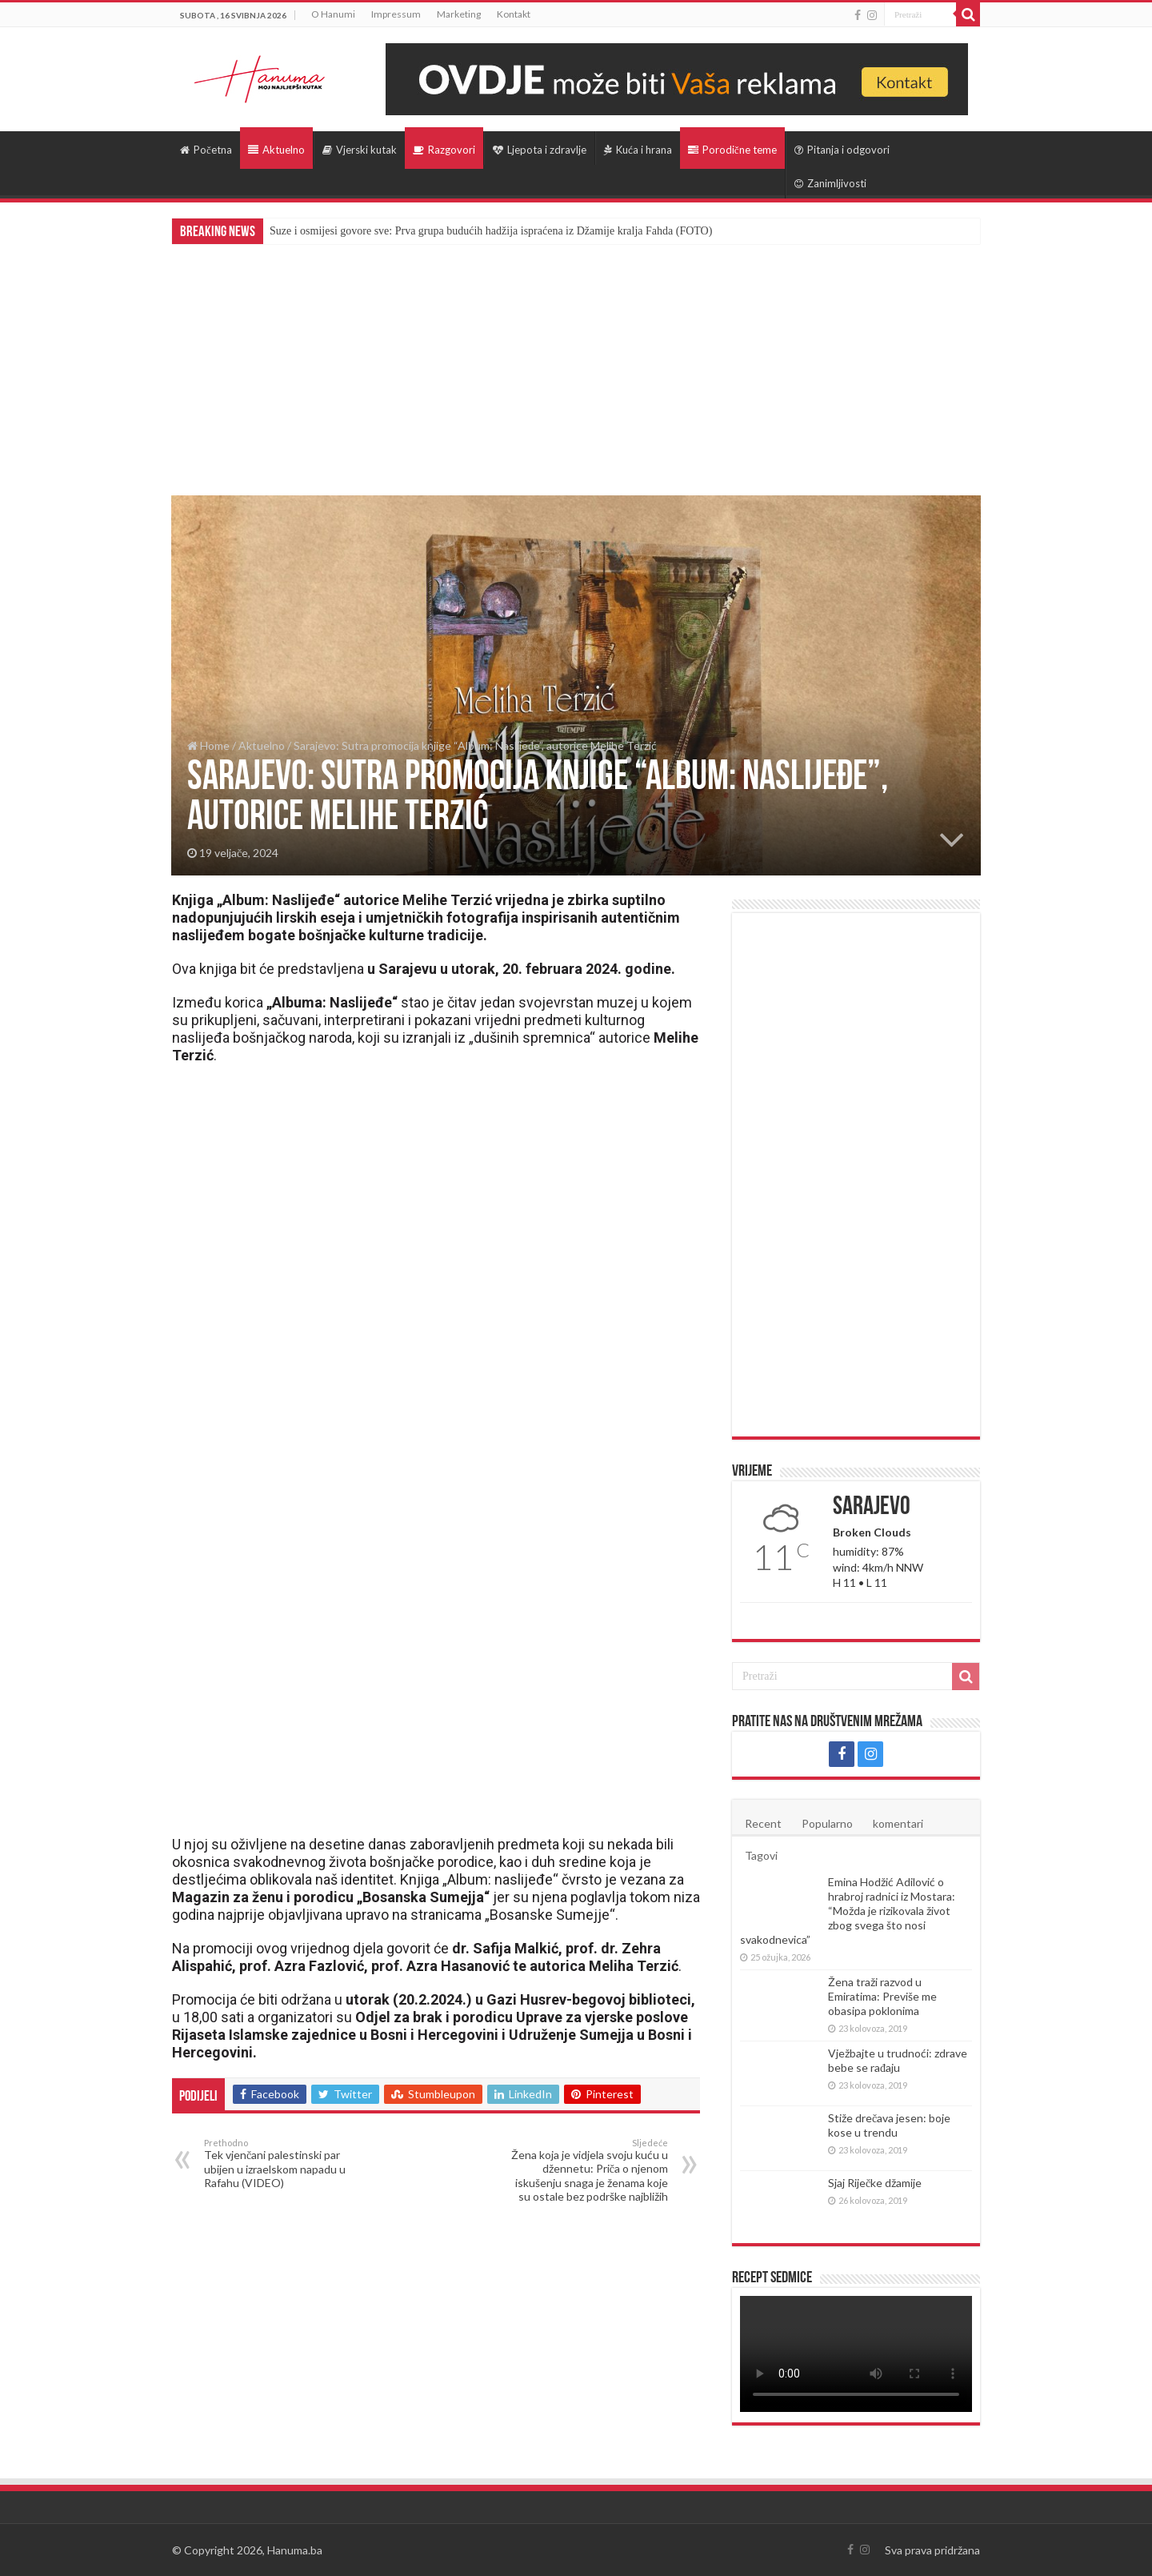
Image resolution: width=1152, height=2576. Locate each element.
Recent (763, 1823)
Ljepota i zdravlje (539, 149)
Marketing (459, 14)
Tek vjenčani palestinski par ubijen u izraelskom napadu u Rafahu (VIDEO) (286, 2163)
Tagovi (761, 1855)
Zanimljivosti (830, 183)
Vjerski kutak (359, 149)
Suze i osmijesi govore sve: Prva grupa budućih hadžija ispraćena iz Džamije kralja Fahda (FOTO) (491, 231)
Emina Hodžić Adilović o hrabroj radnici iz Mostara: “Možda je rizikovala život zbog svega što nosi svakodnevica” (847, 1910)
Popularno (827, 1823)
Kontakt (513, 14)
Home (208, 745)
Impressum (396, 14)
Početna (206, 149)
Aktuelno (276, 149)
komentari (898, 1823)
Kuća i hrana (638, 149)
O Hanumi (333, 14)
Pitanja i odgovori (842, 149)
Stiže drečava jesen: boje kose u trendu (889, 2125)
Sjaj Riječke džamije (875, 2182)
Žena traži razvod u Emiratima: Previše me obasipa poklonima (882, 1996)
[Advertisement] (576, 364)
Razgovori (444, 149)
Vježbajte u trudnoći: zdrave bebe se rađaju (897, 2060)
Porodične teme (732, 149)
